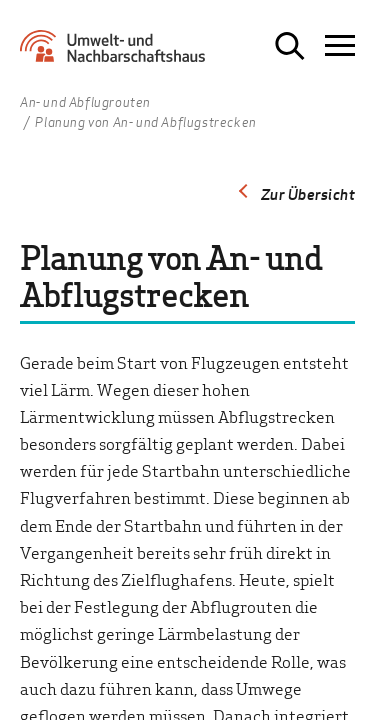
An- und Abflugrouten (85, 103)
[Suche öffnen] (290, 46)
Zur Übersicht (308, 194)
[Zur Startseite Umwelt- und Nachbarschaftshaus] (117, 53)
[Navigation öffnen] (340, 46)
